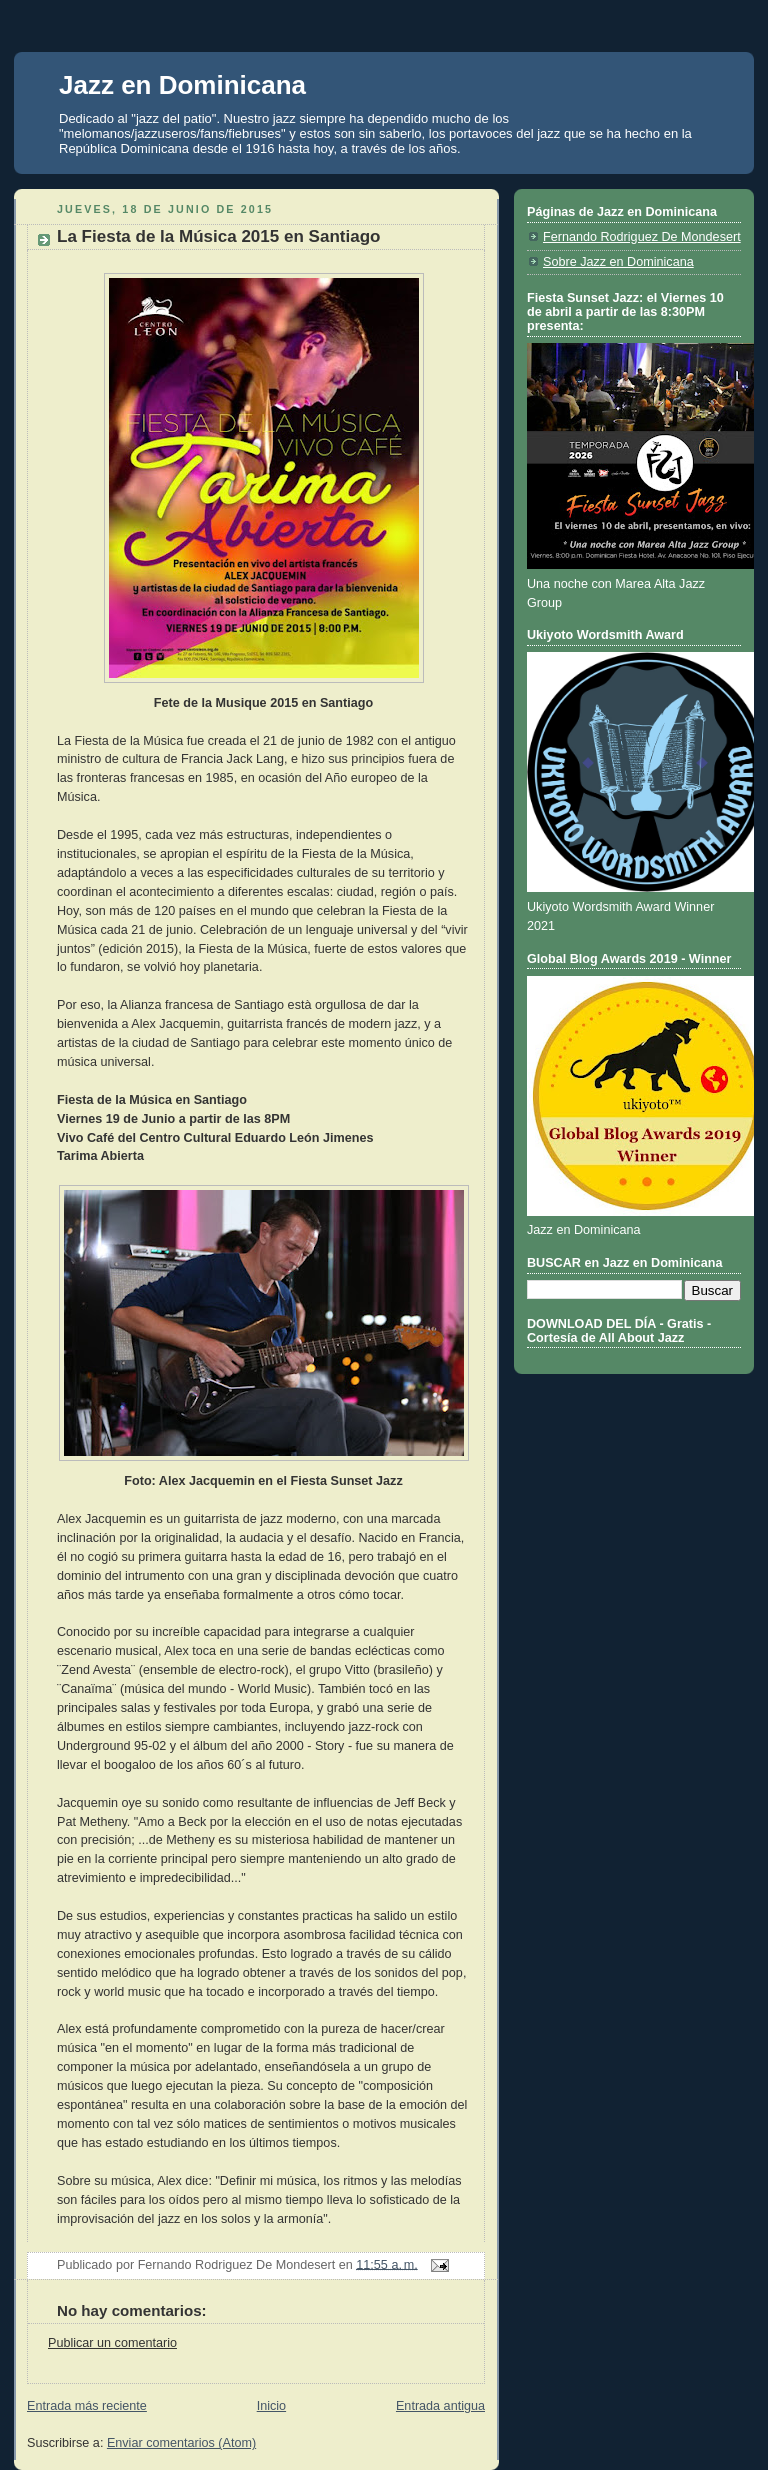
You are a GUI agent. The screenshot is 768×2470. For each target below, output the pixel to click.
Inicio (271, 2406)
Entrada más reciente (87, 2406)
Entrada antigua (440, 2406)
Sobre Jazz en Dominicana (618, 262)
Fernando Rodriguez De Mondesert (642, 237)
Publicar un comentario (112, 2343)
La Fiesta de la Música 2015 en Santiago (218, 236)
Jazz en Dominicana (182, 85)
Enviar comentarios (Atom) (181, 2443)
